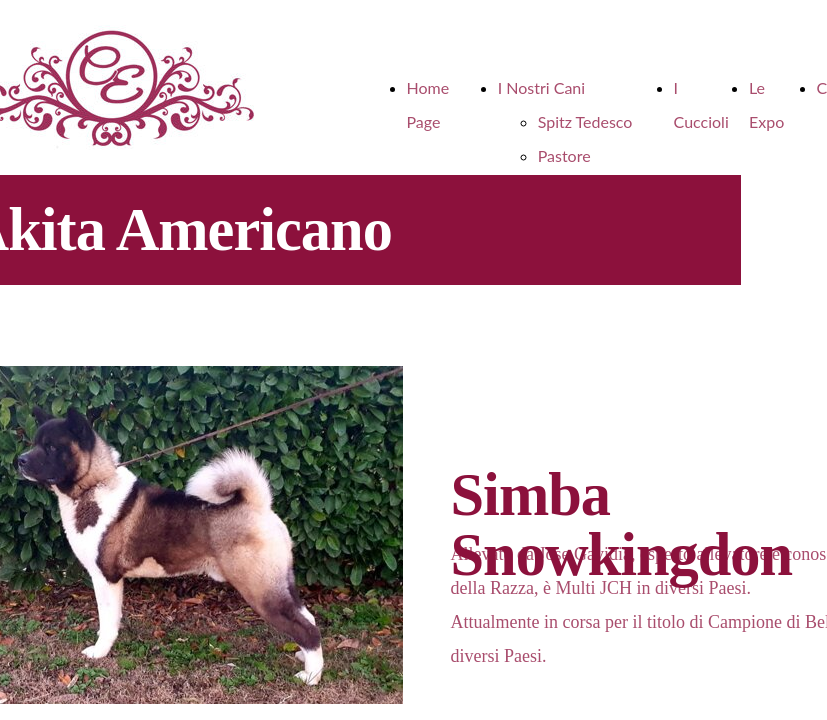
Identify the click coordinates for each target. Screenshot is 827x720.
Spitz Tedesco (585, 121)
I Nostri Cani (541, 87)
